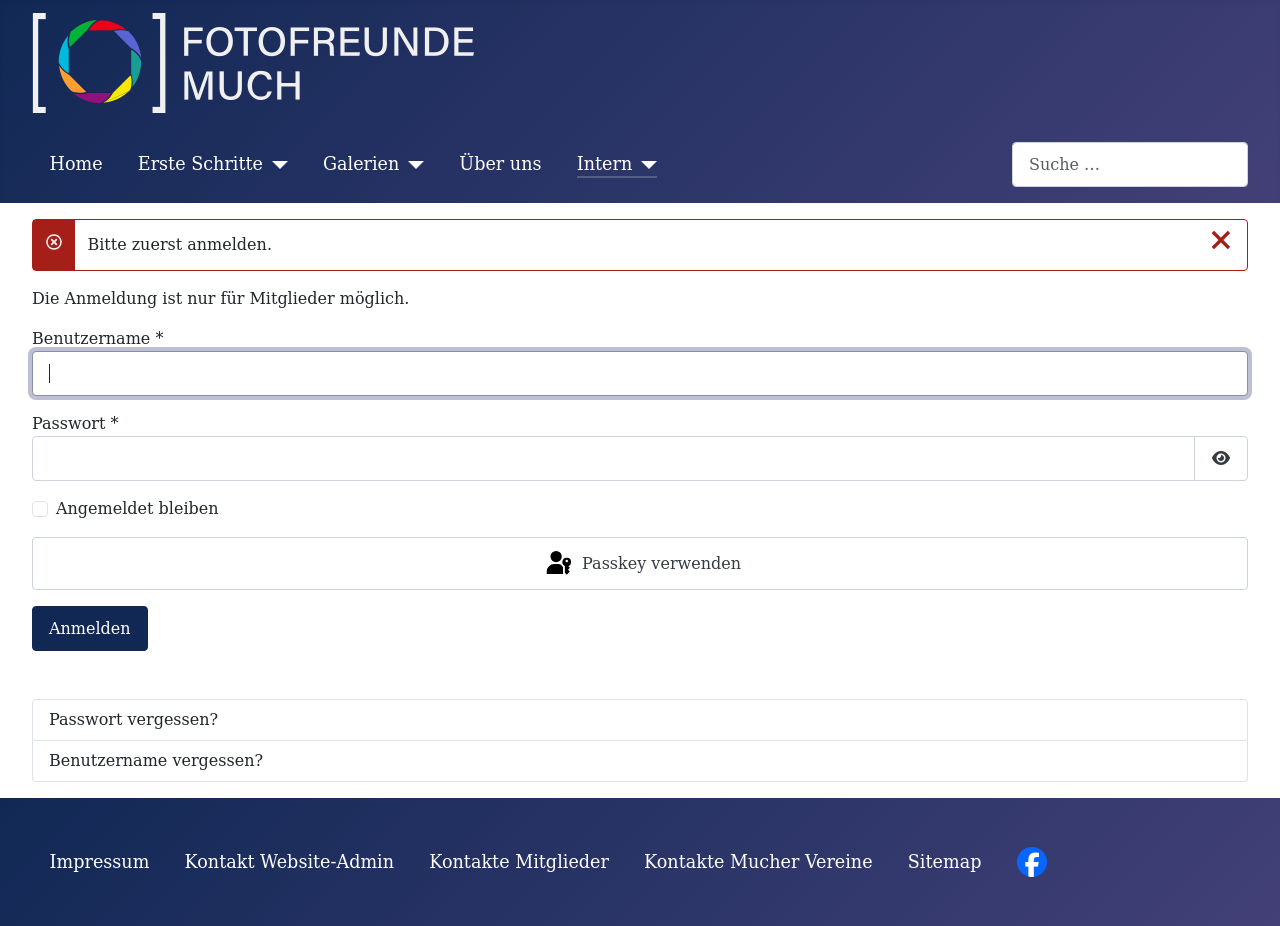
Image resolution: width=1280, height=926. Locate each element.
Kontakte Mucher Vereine (758, 862)
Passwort (75, 423)
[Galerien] (411, 164)
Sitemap (945, 862)
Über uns (500, 164)
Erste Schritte (200, 164)
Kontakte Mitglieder (519, 862)
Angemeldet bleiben (137, 508)
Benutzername (97, 338)
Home (76, 164)
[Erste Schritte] (275, 164)
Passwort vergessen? (133, 719)
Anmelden (90, 628)
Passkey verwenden (642, 564)
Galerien (361, 164)
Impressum (100, 862)
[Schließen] (1221, 239)
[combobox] (1130, 164)
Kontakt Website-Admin (290, 862)
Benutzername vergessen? (156, 760)
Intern (605, 164)
